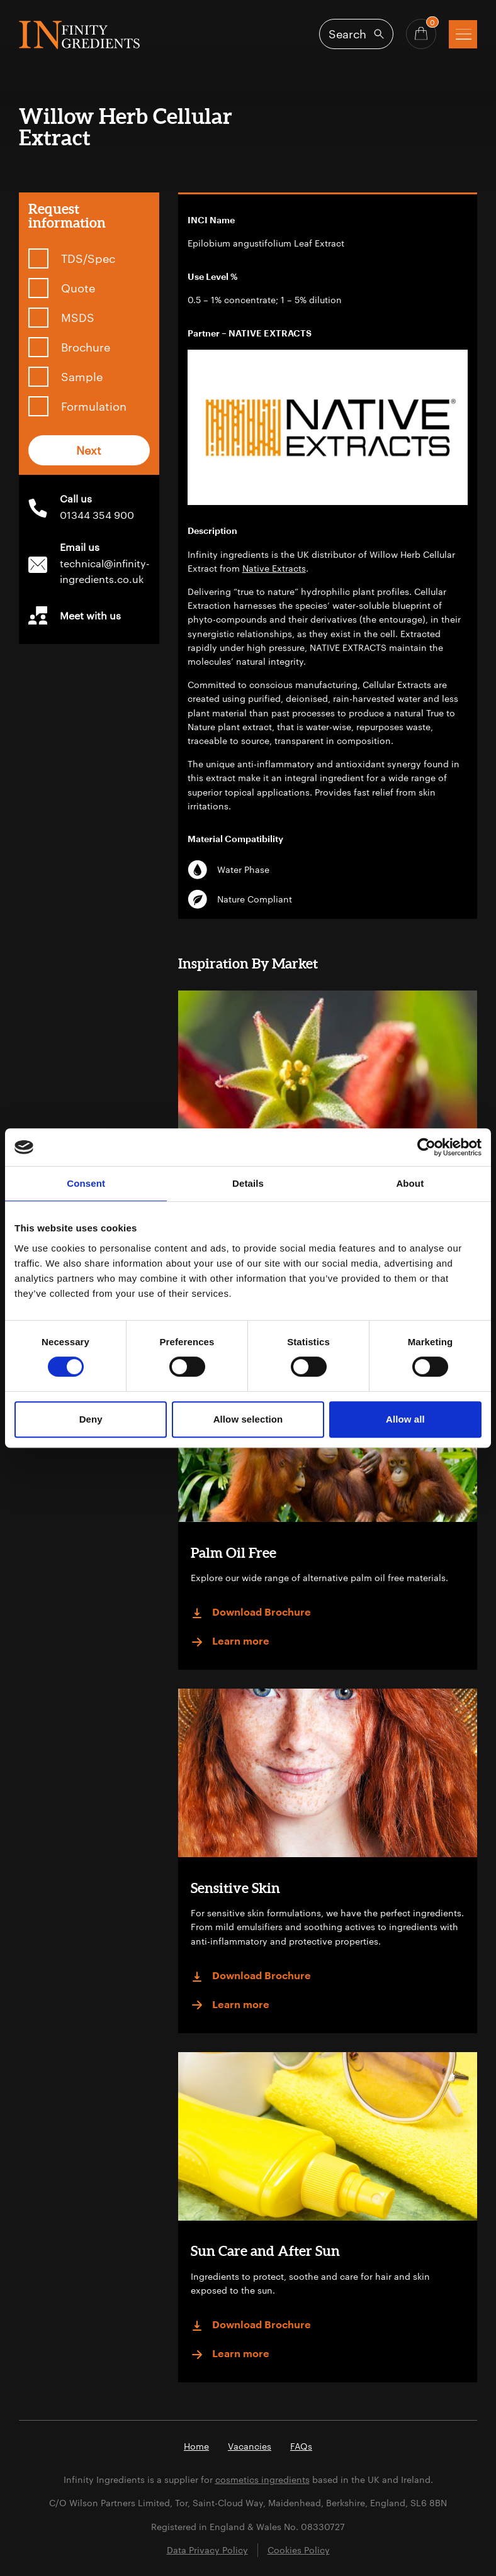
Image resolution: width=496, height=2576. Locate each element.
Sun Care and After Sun (265, 2250)
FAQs (301, 2446)
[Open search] (356, 34)
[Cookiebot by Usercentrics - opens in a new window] (426, 1147)
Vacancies (249, 2446)
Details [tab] (248, 1183)
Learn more (230, 1642)
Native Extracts (274, 568)
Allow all (405, 1419)
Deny (91, 1419)
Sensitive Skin (235, 1888)
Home (196, 2446)
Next (88, 450)
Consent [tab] (86, 1183)
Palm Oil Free (233, 1552)
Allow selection (248, 1419)
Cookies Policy (299, 2550)
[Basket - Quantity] (421, 34)
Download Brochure (251, 1613)
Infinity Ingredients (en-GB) (79, 35)
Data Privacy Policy (207, 2550)
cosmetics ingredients (262, 2479)
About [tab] (410, 1183)
